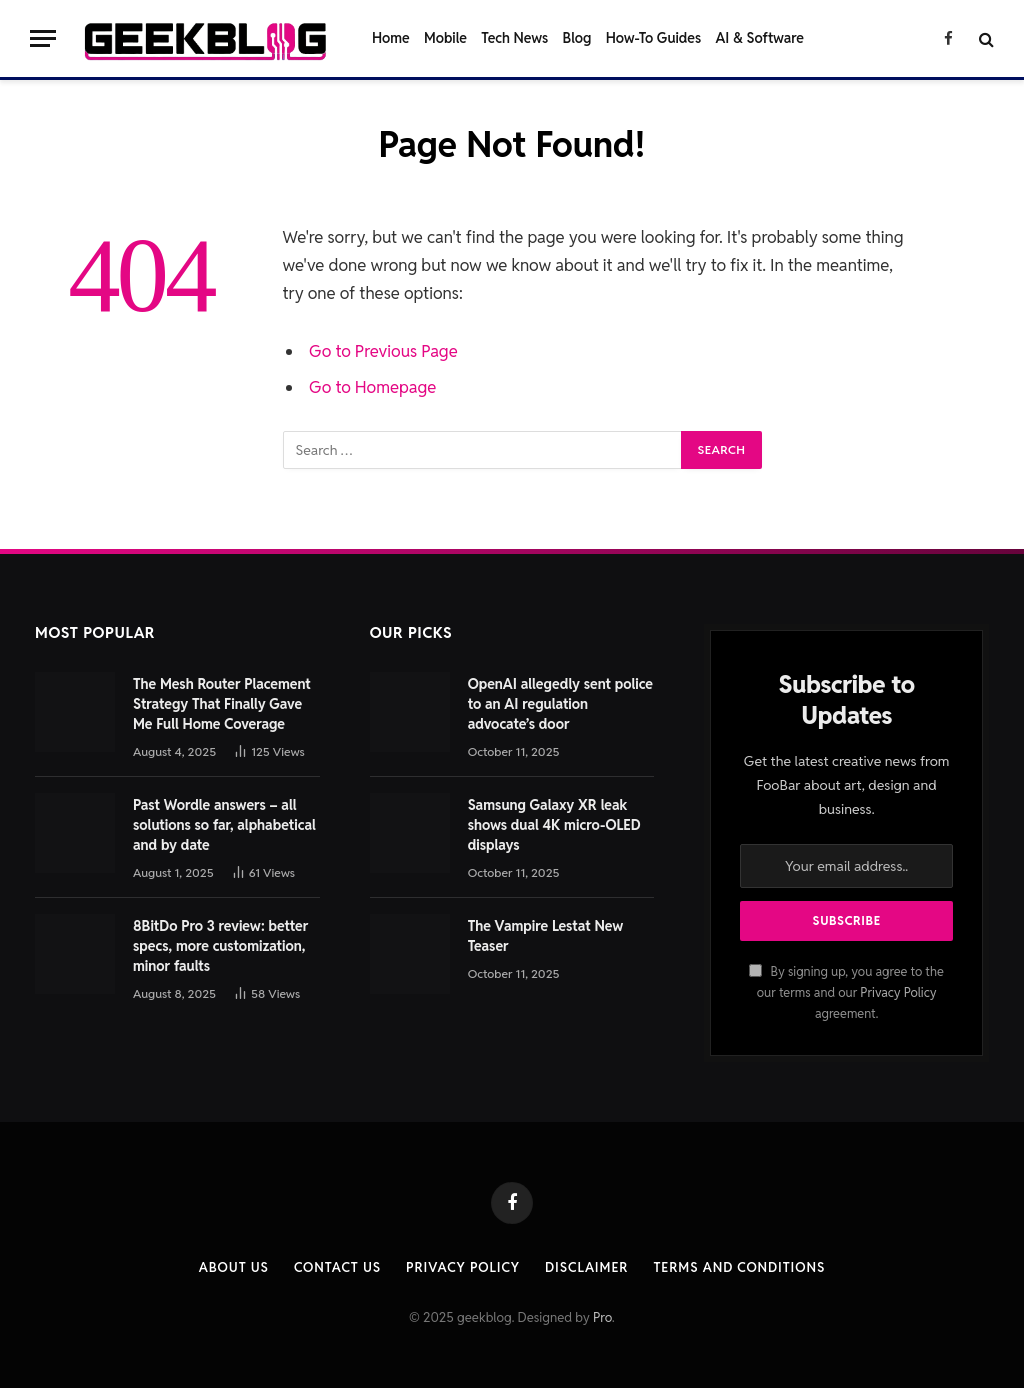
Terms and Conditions (739, 1267)
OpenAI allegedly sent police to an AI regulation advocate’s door (560, 704)
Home (391, 38)
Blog (577, 38)
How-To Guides (653, 38)
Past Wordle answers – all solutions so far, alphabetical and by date (224, 825)
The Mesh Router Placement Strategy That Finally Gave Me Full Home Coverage (222, 704)
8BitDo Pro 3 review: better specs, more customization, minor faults (220, 946)
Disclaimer (586, 1267)
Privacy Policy (898, 992)
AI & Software (760, 38)
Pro (602, 1317)
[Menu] (43, 38)
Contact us (337, 1267)
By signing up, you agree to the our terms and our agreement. (846, 993)
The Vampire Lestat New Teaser (546, 936)
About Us (234, 1267)
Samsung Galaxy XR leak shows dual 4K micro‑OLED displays (554, 825)
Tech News (514, 38)
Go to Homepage (372, 387)
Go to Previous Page (383, 351)
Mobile (445, 38)
